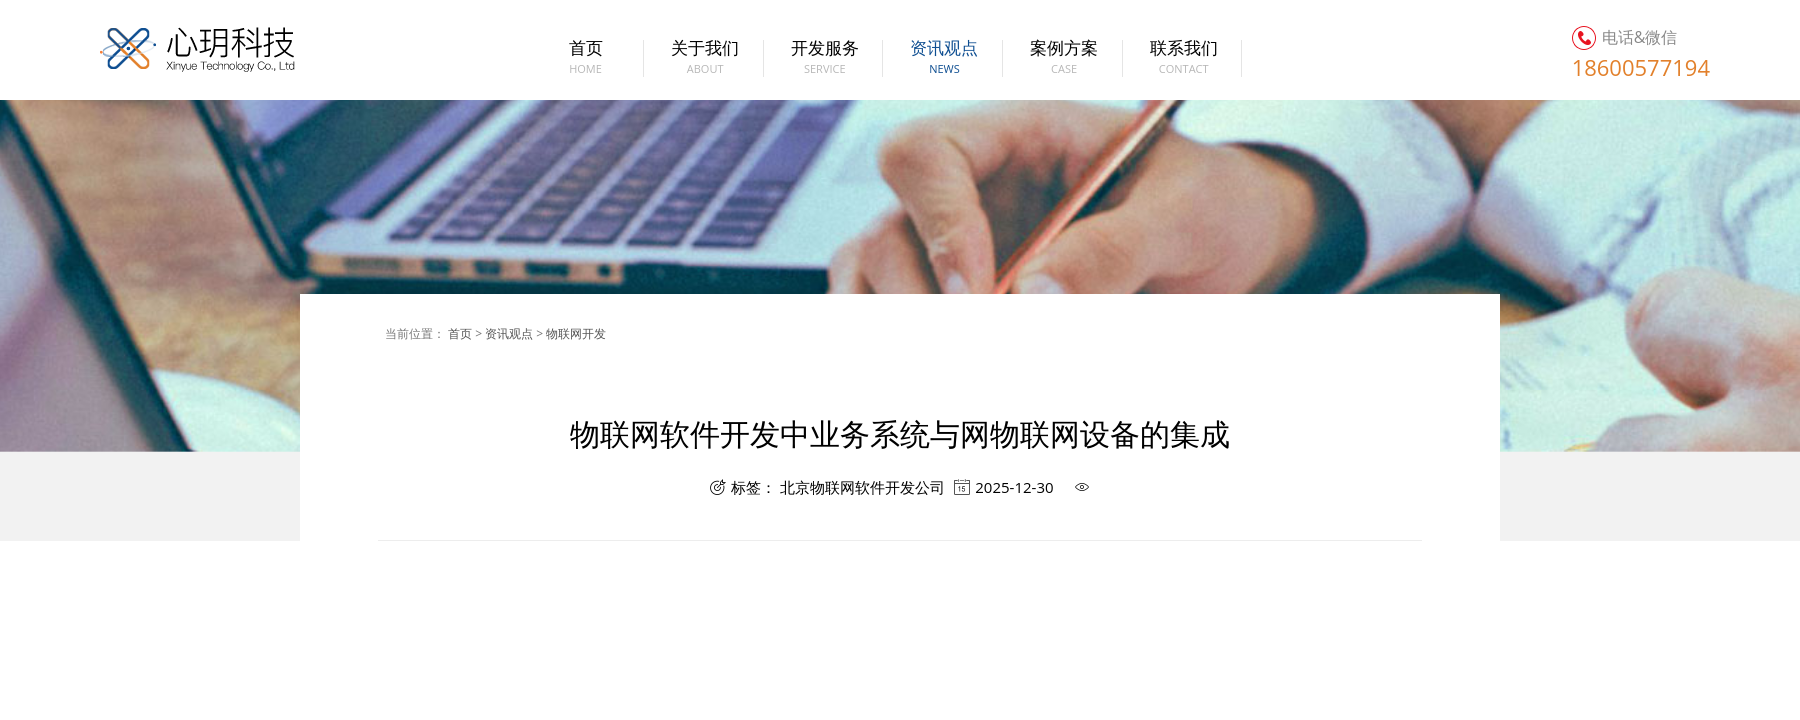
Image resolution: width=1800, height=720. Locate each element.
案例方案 (1064, 58)
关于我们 (705, 58)
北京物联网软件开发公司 (862, 487)
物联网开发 (576, 333)
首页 (585, 58)
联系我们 (1183, 58)
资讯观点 (944, 58)
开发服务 (824, 58)
